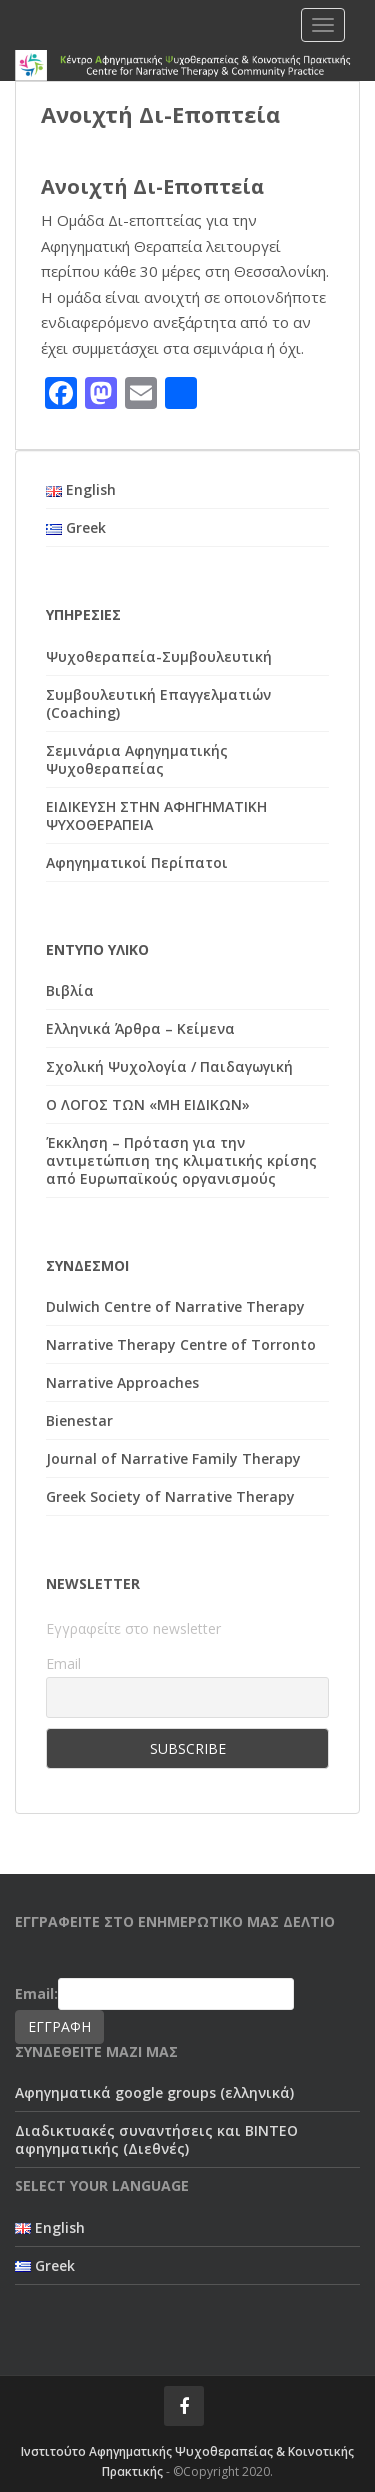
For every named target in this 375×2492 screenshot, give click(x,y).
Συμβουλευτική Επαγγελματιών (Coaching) (158, 703)
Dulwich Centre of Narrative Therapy (175, 1306)
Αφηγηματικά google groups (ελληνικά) (154, 2092)
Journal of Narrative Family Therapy (173, 1458)
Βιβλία (70, 990)
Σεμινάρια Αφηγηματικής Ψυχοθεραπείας (137, 759)
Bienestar (79, 1420)
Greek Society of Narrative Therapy (170, 1496)
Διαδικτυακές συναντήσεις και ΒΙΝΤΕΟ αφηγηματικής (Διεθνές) (156, 2139)
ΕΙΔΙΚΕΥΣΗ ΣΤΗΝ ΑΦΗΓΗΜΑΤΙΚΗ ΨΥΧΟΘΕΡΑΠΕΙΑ (156, 815)
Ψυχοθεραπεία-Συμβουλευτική (159, 656)
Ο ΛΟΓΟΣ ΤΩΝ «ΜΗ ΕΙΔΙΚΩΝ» (148, 1104)
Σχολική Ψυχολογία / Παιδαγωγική (169, 1066)
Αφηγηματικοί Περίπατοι (137, 862)
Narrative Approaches (122, 1382)
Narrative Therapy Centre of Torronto (181, 1344)
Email (63, 1663)
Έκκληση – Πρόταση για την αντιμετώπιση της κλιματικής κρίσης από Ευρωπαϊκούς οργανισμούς (181, 1160)
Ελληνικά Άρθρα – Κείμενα (140, 1028)
